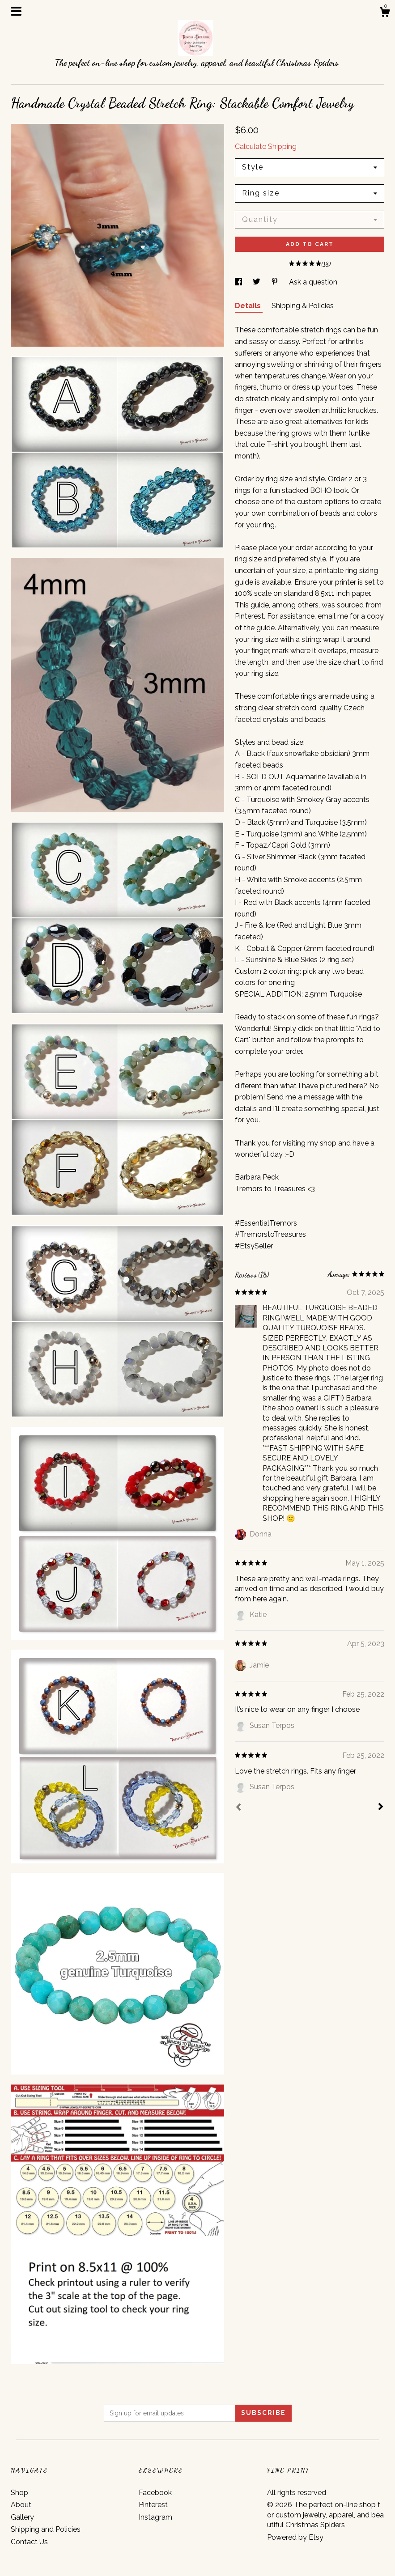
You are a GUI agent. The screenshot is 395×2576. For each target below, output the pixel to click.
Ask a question (313, 282)
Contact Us (29, 2542)
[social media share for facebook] (239, 282)
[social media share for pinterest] (275, 282)
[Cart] (385, 13)
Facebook (155, 2492)
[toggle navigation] (16, 11)
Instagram (155, 2517)
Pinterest (153, 2504)
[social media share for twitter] (257, 282)
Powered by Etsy (295, 2537)
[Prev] (238, 1808)
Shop (19, 2492)
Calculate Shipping (266, 146)
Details (249, 305)
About (21, 2504)
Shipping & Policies (303, 305)
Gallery (22, 2517)
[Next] (380, 1807)
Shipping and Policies (46, 2529)
